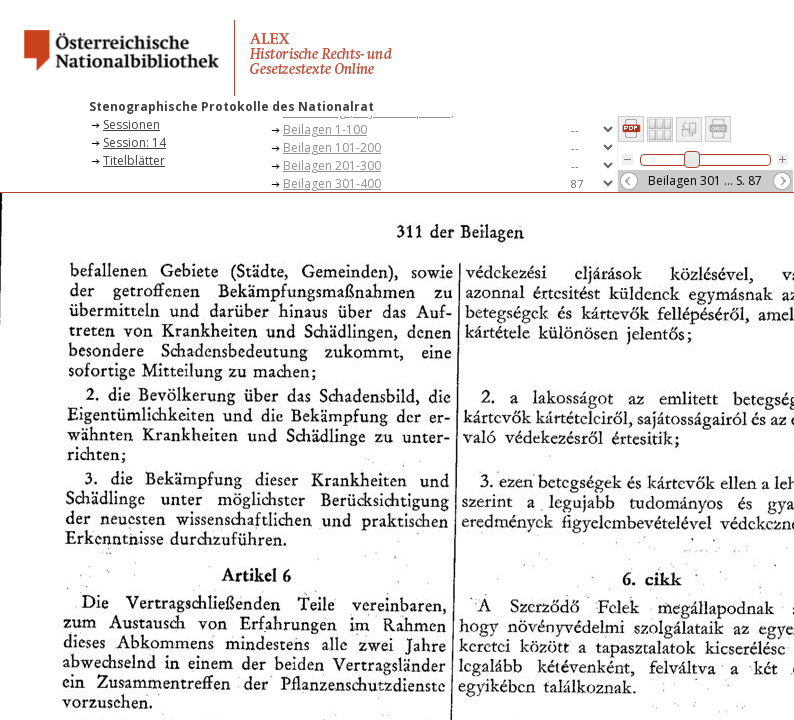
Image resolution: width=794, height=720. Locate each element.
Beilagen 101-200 (332, 147)
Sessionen (131, 124)
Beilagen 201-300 (332, 165)
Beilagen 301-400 (332, 183)
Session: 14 (134, 142)
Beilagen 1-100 (325, 129)
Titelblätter (134, 160)
